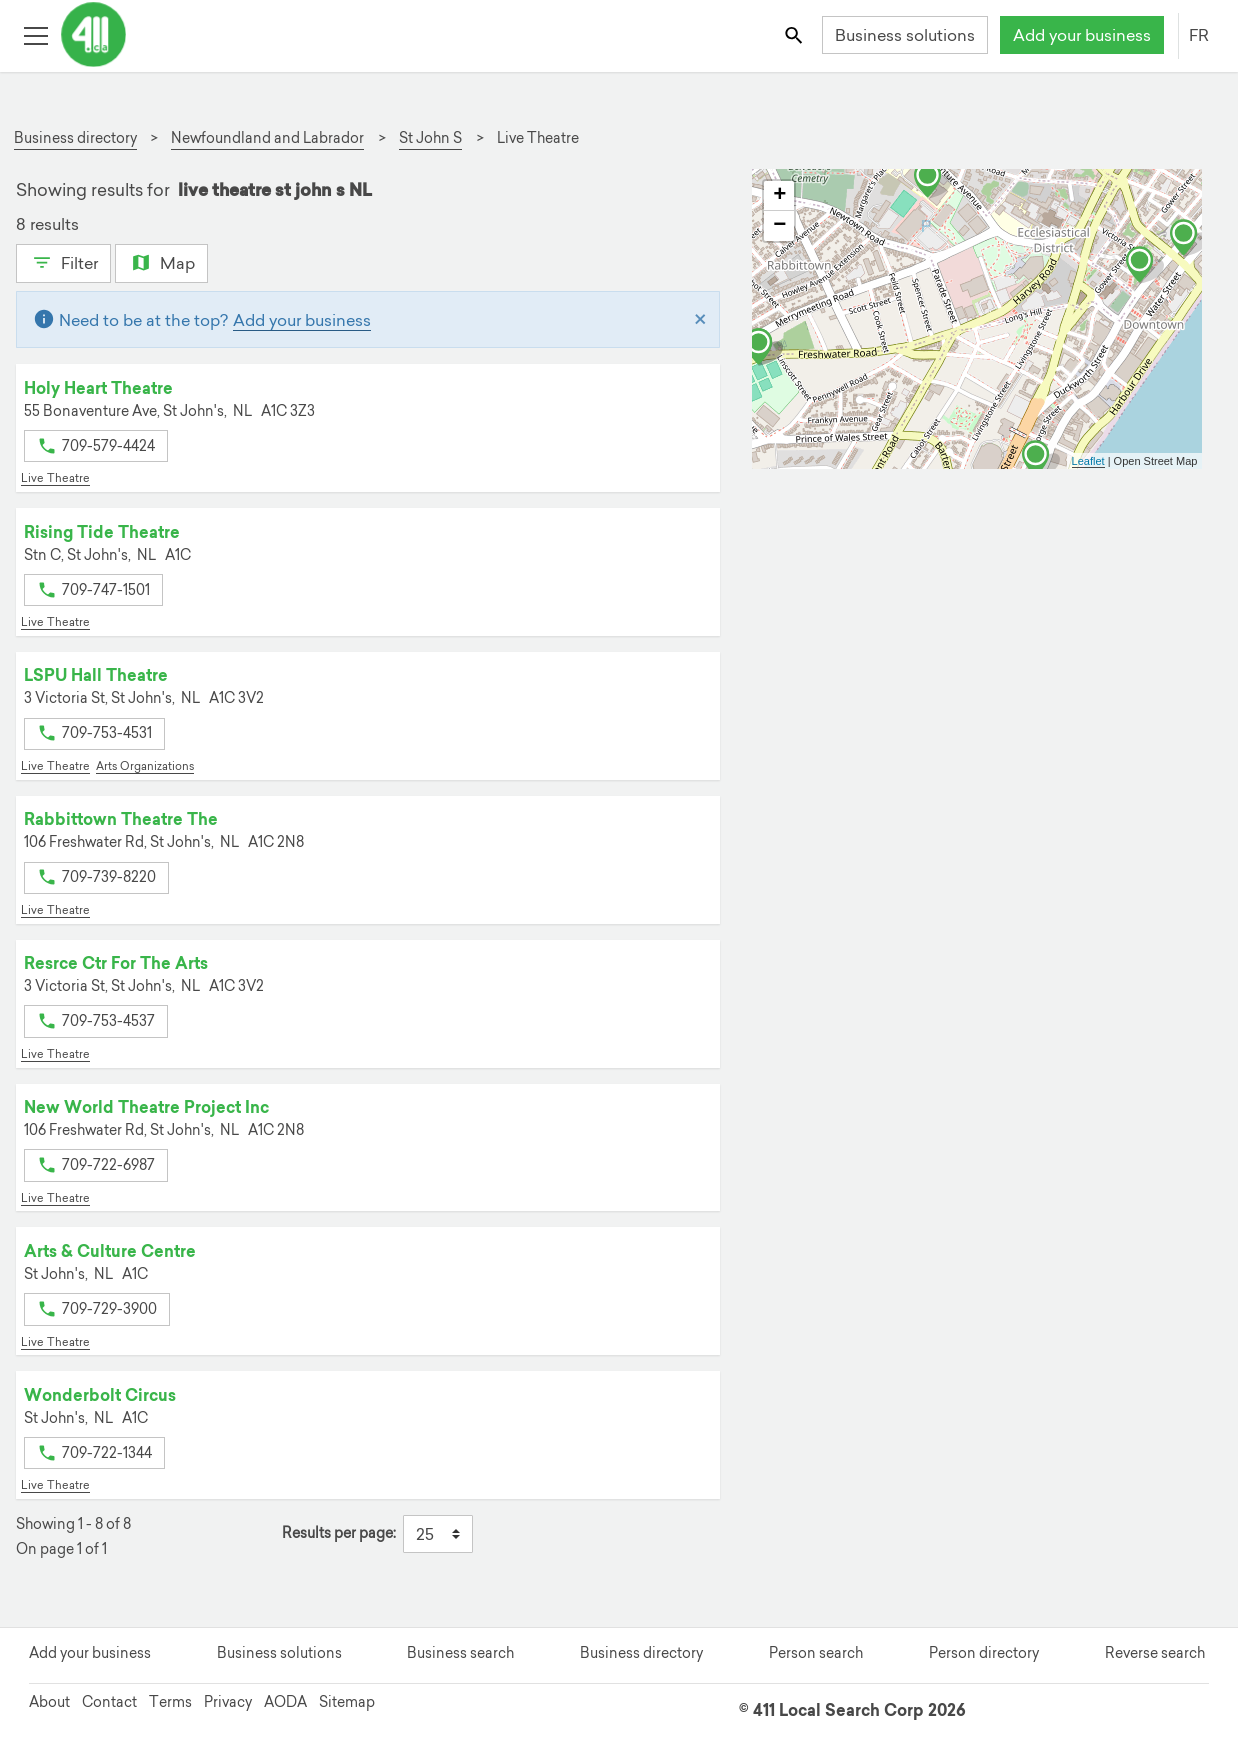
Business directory (641, 1653)
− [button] (779, 226)
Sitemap (347, 1702)
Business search (460, 1653)
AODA (285, 1702)
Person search (816, 1653)
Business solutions (905, 35)
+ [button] (779, 196)
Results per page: (339, 1533)
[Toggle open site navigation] (35, 34)
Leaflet (1088, 461)
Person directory (984, 1653)
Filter (63, 261)
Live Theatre (55, 478)
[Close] (700, 320)
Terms (170, 1702)
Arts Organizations (145, 766)
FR (1199, 35)
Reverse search (1155, 1653)
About (49, 1702)
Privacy (228, 1702)
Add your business (1082, 35)
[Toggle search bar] (795, 34)
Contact (109, 1702)
